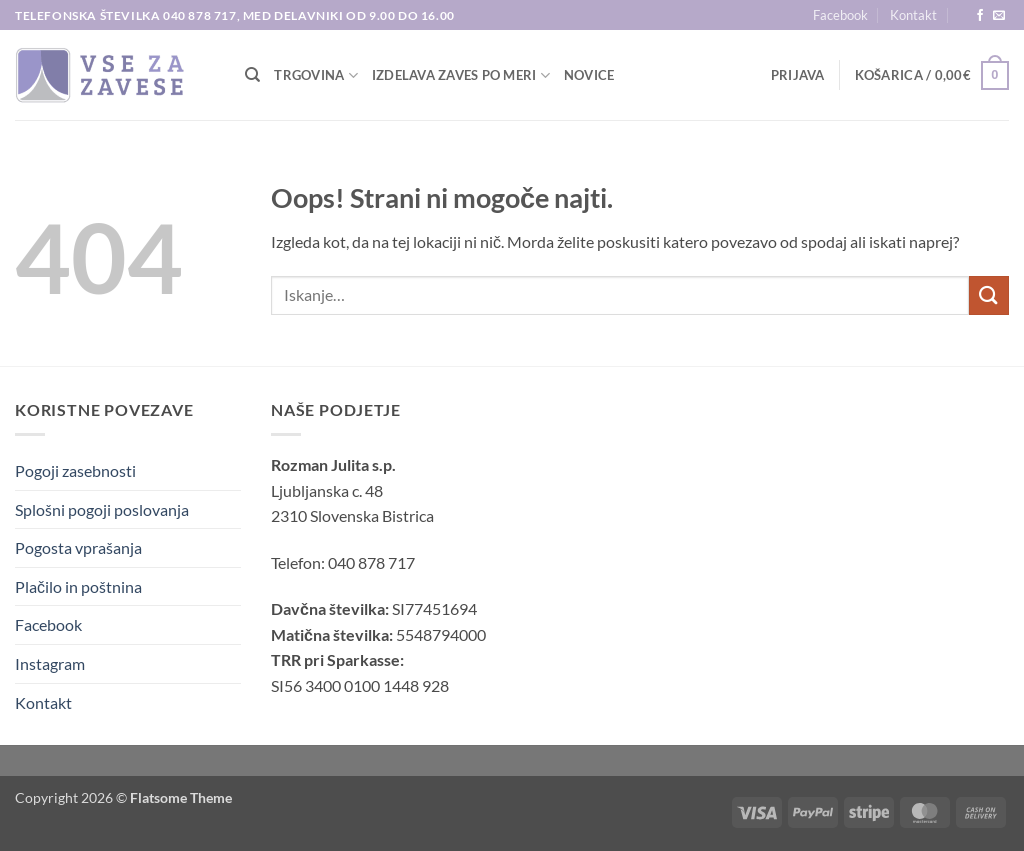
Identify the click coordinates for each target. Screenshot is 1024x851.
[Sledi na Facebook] (980, 16)
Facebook (840, 15)
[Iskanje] (252, 75)
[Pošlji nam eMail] (999, 16)
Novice (589, 75)
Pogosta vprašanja (78, 547)
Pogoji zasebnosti (75, 470)
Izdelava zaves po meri (461, 75)
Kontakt (913, 15)
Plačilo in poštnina (78, 586)
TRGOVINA (316, 75)
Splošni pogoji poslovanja (102, 509)
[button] (798, 75)
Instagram (50, 663)
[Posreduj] (989, 295)
